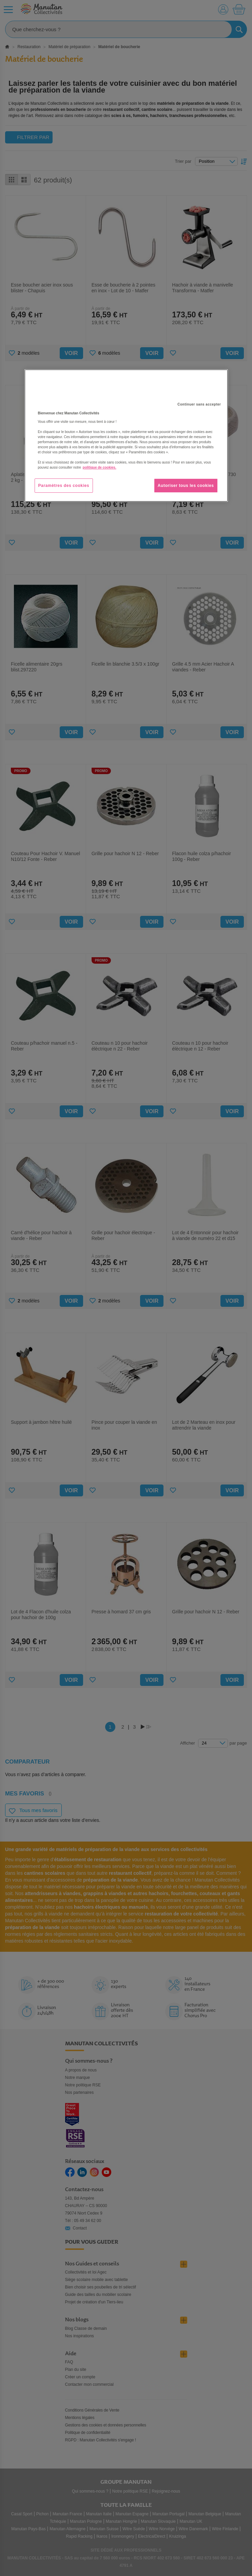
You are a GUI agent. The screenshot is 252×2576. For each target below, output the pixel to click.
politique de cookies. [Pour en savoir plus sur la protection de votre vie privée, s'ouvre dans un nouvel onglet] (99, 467)
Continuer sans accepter (199, 404)
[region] (126, 435)
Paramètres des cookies (64, 485)
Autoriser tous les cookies (186, 485)
